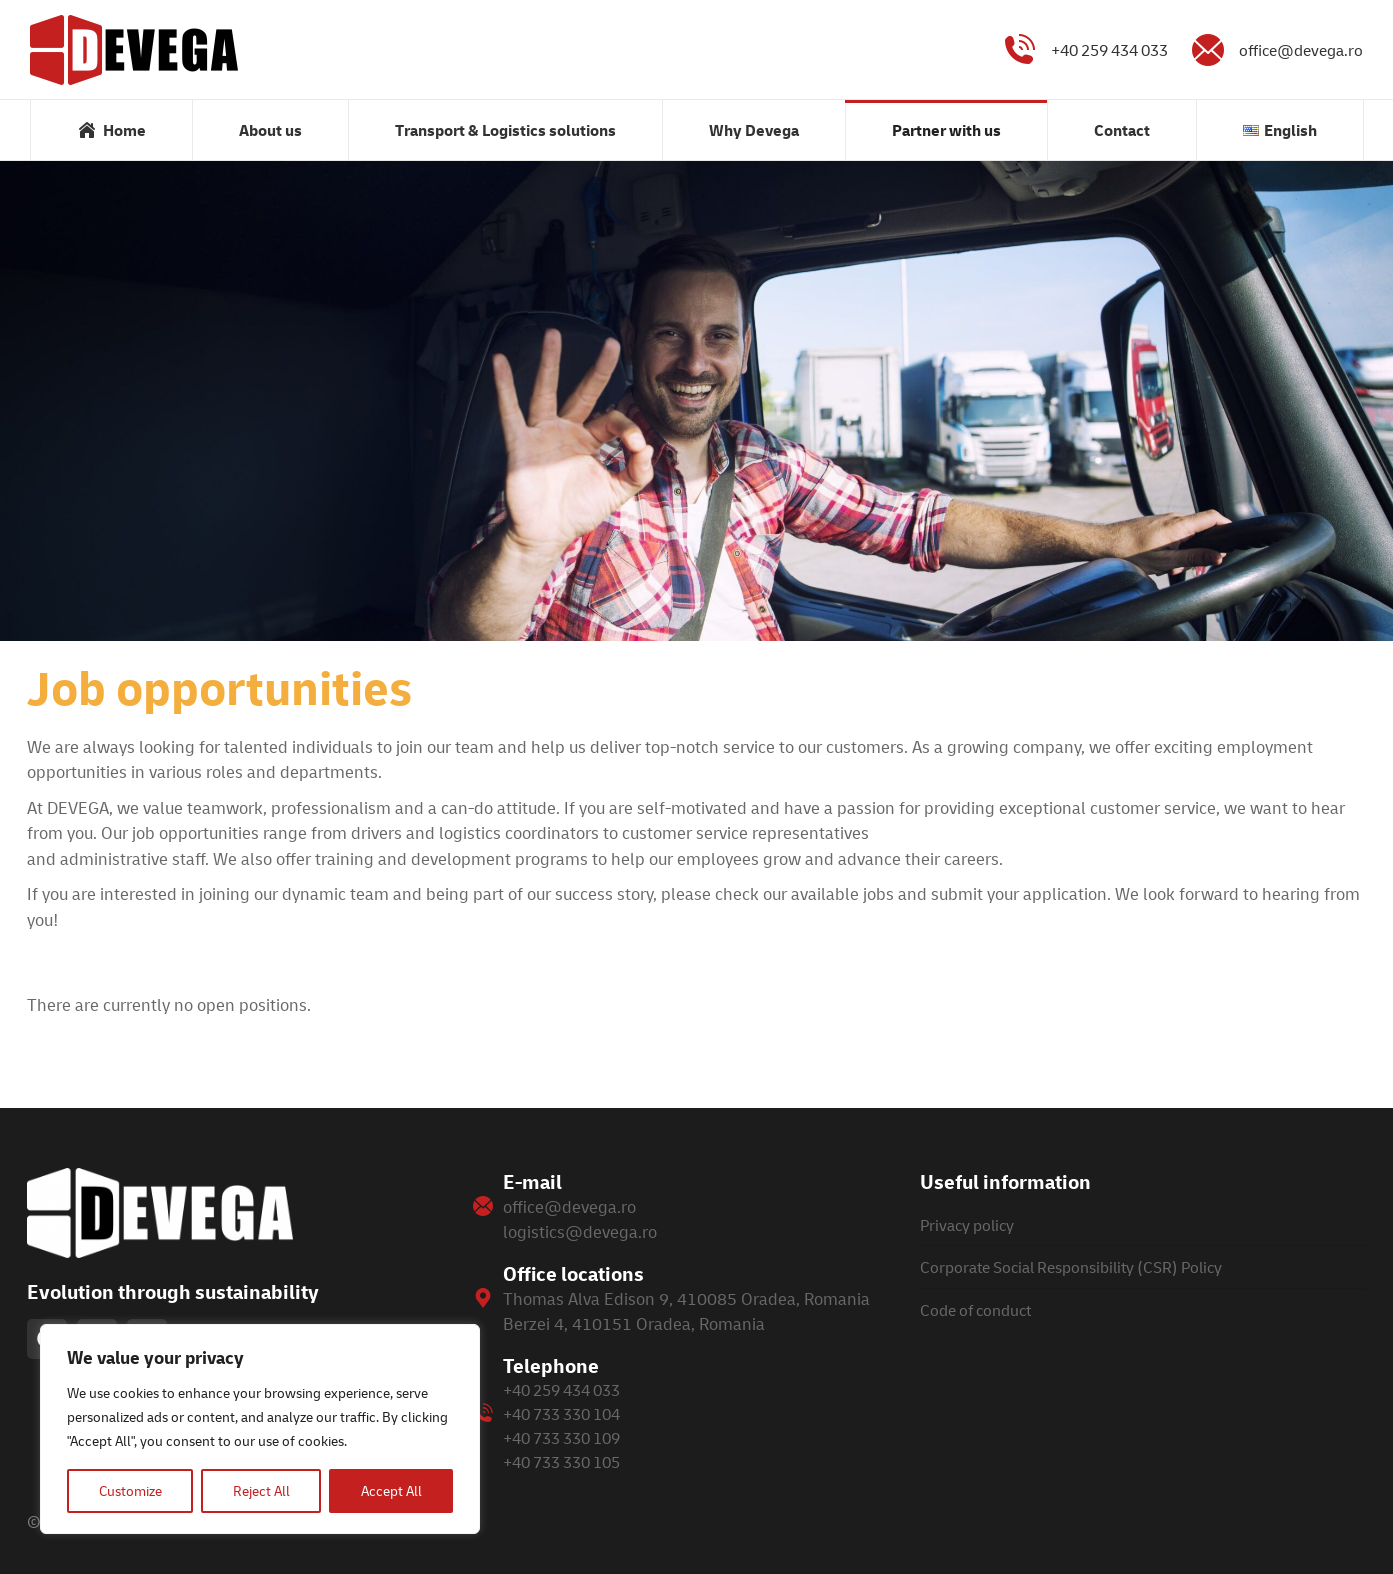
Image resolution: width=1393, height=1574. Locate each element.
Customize (130, 1490)
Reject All (261, 1490)
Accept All (391, 1490)
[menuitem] (111, 130)
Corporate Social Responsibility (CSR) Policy (1071, 1267)
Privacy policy (967, 1225)
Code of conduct (975, 1310)
